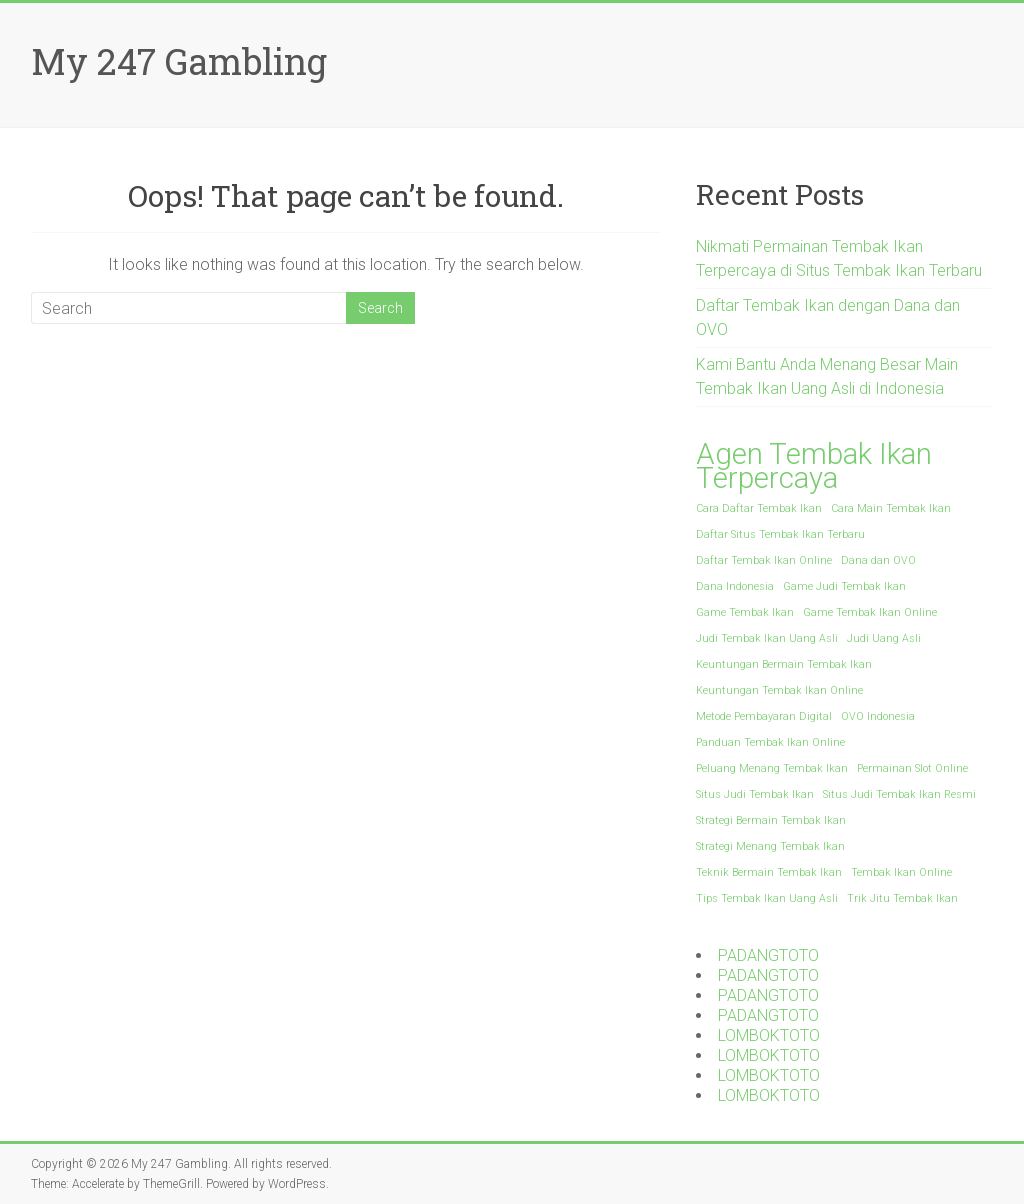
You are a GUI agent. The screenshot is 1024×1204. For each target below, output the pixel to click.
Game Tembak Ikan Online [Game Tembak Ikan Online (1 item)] (870, 612)
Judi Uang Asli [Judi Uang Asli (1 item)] (884, 638)
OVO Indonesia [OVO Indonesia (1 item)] (878, 716)
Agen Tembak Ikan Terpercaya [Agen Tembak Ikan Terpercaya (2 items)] (814, 466)
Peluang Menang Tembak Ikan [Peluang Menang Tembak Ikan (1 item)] (772, 768)
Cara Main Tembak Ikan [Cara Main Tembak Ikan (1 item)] (891, 508)
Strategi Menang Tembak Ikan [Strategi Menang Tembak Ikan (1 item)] (770, 846)
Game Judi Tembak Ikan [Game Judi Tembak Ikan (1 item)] (844, 586)
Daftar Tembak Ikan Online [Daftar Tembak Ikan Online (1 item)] (764, 560)
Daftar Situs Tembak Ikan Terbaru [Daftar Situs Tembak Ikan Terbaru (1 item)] (780, 534)
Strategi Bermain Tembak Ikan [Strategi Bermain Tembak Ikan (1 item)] (771, 820)
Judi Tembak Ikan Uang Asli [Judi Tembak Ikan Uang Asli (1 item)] (767, 638)
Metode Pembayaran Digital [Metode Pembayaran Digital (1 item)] (764, 716)
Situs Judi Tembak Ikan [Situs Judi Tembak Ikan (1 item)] (755, 794)
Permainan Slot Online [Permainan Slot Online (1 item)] (912, 768)
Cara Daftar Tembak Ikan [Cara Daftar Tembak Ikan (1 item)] (759, 508)
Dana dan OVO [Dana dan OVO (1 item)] (878, 560)
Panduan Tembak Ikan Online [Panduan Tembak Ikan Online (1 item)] (770, 742)
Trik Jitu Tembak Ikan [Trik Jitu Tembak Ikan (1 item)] (902, 898)
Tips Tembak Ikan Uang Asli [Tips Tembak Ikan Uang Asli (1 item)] (767, 898)
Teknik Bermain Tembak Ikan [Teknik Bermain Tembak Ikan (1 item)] (769, 872)
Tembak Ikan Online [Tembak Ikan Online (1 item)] (901, 872)
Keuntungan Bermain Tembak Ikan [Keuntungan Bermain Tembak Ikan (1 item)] (784, 664)
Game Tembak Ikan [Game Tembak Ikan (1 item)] (745, 612)
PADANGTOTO (768, 955)
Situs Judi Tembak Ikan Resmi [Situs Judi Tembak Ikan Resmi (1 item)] (899, 794)
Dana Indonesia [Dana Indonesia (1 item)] (735, 586)
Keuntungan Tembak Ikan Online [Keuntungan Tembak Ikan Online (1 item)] (779, 690)
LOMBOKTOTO (769, 1035)
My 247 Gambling (179, 61)
